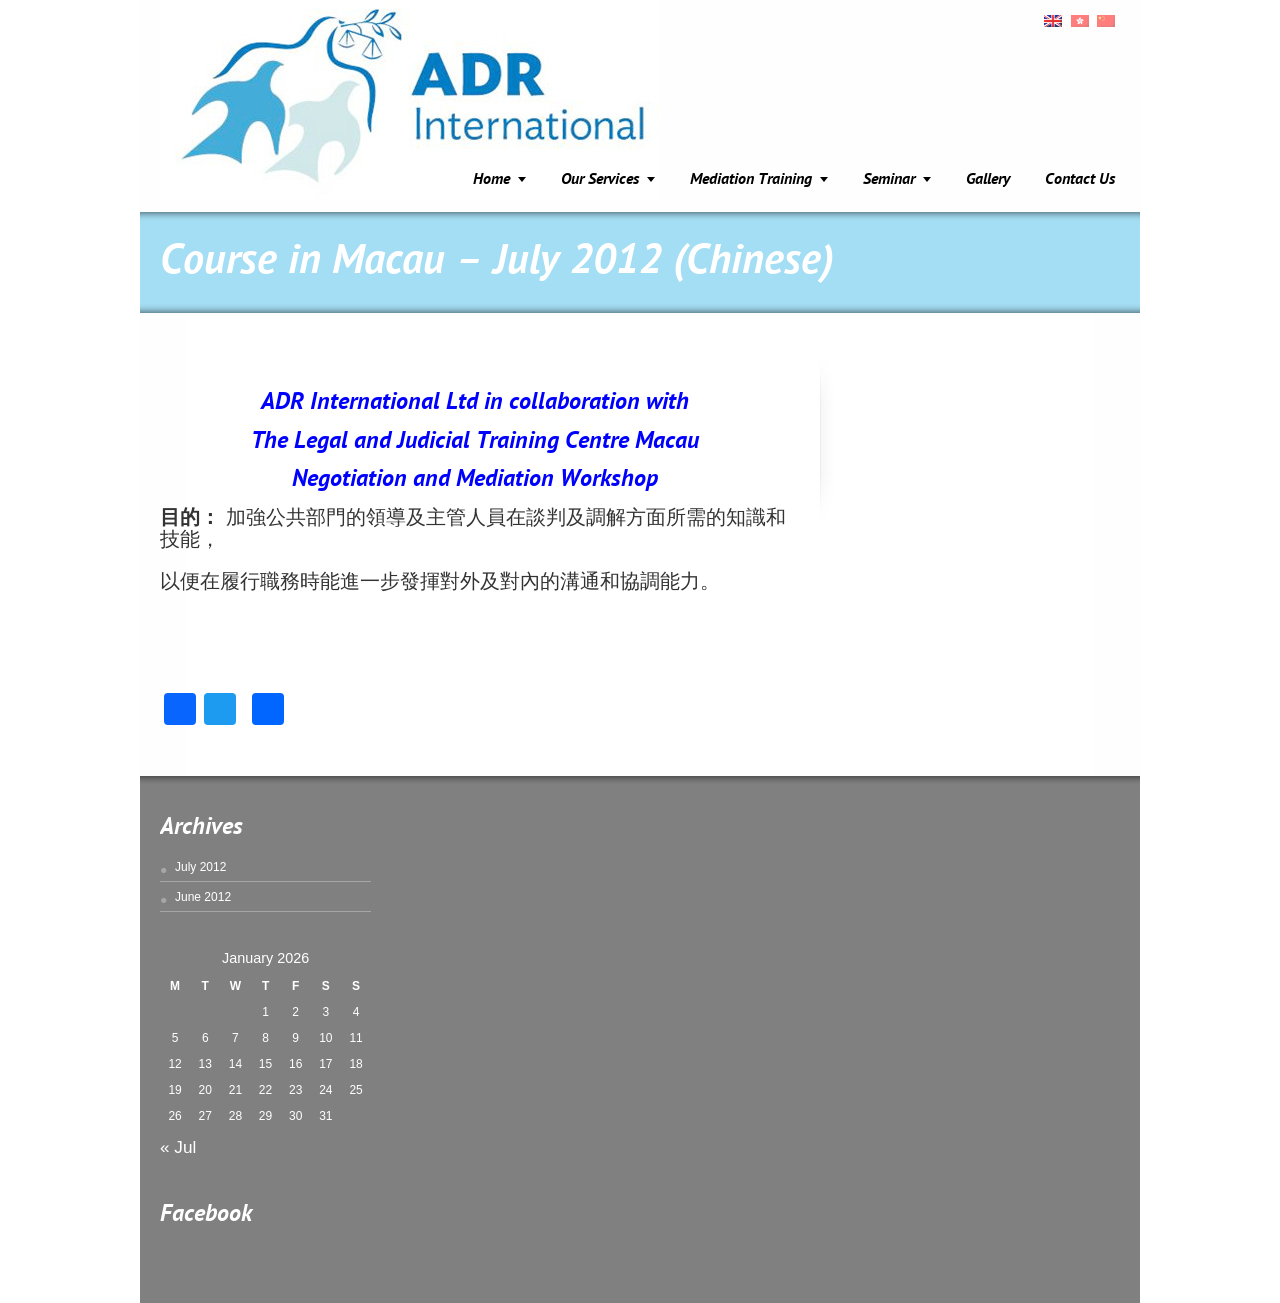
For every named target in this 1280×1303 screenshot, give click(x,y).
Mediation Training (751, 180)
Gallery (988, 180)
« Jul (178, 1147)
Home (491, 180)
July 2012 (200, 867)
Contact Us (1080, 180)
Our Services (600, 180)
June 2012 (203, 897)
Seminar (889, 180)
